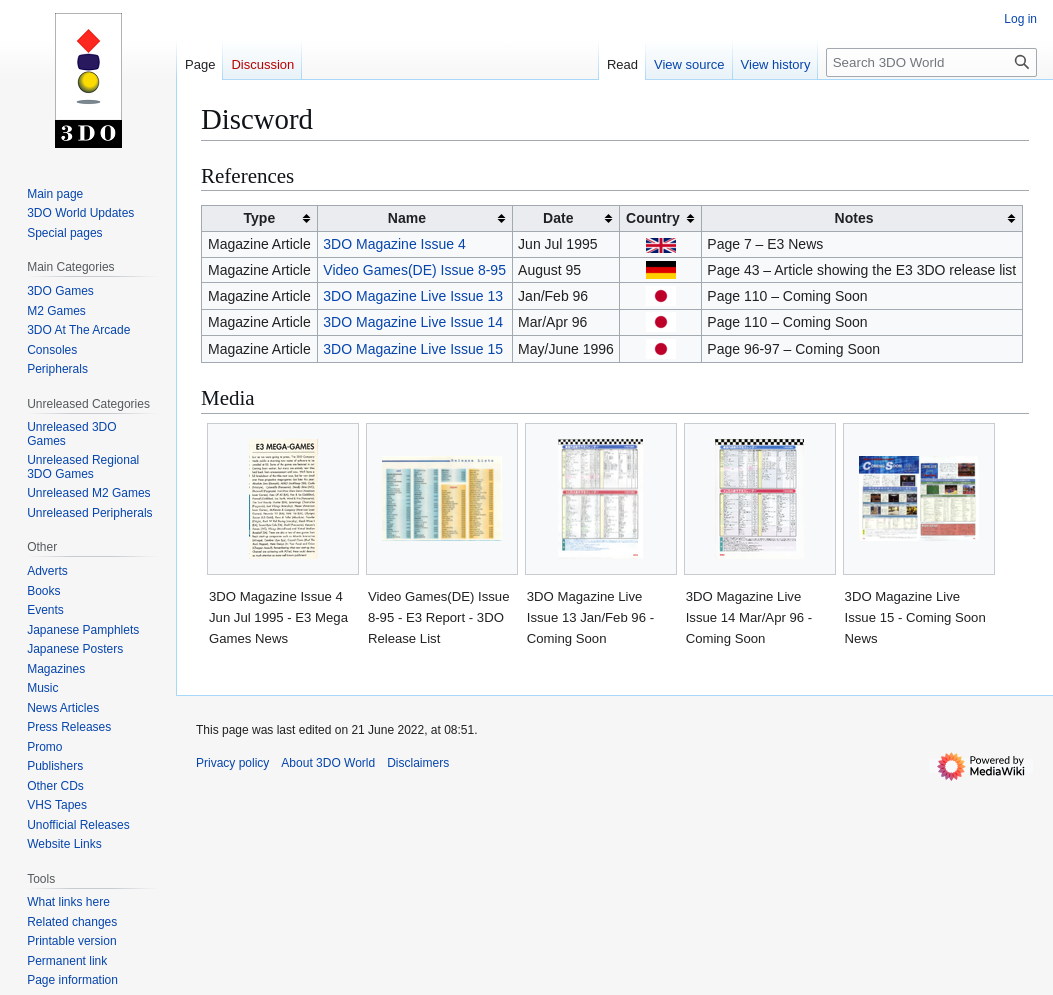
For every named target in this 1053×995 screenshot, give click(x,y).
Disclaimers (418, 763)
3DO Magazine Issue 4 (394, 244)
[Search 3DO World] (931, 62)
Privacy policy (232, 763)
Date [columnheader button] (558, 218)
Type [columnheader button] (260, 218)
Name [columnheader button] (407, 218)
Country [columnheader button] (653, 218)
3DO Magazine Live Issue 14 (413, 322)
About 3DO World (328, 763)
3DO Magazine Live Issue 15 (413, 349)
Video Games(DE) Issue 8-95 (414, 270)
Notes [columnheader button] (854, 218)
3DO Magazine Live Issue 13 (413, 296)
